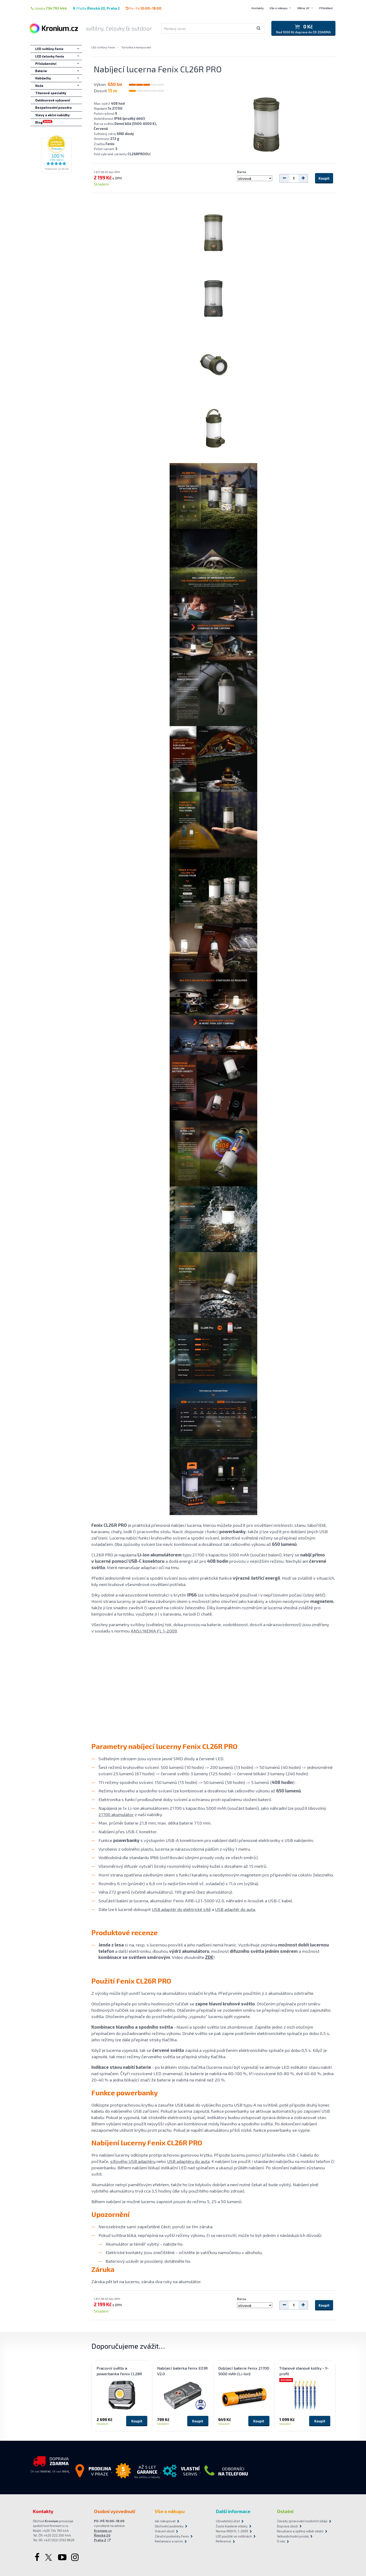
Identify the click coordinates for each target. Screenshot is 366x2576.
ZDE (209, 1957)
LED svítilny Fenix (103, 47)
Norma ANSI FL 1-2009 (232, 2531)
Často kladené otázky (232, 2526)
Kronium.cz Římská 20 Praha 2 (103, 2535)
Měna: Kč (303, 8)
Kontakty (258, 8)
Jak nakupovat (165, 2521)
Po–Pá (143, 8)
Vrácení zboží (164, 2531)
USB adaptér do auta (235, 1909)
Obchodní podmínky (169, 2526)
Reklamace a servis (169, 2541)
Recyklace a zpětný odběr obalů (300, 2531)
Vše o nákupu (278, 8)
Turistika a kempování (136, 47)
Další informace (233, 2511)
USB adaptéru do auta (188, 2161)
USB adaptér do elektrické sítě (181, 1909)
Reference (223, 2541)
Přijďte (96, 8)
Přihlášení (326, 8)
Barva (241, 172)
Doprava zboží (287, 2526)
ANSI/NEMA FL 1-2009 (154, 1630)
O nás (281, 2541)
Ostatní (285, 2511)
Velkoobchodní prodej (293, 2536)
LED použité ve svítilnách (234, 2536)
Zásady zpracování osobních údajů (302, 2521)
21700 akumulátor (116, 1814)
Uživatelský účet (228, 2521)
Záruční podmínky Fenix (172, 2536)
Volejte (49, 8)
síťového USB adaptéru (133, 2161)
